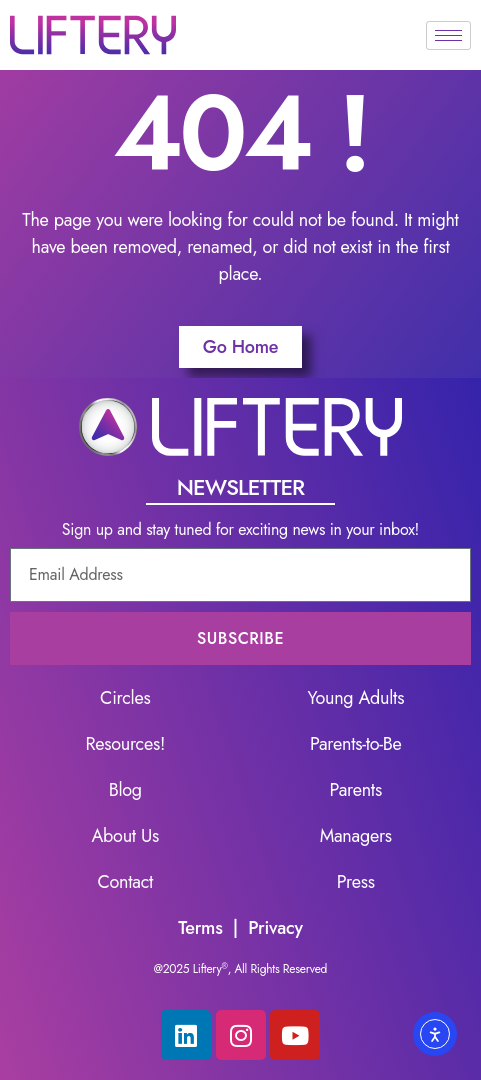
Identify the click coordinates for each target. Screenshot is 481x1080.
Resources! (125, 744)
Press (356, 882)
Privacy (275, 928)
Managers (356, 836)
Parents (356, 790)
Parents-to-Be (356, 744)
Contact (125, 882)
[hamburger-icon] (448, 35)
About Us (126, 836)
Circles (125, 698)
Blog (125, 790)
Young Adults (355, 698)
